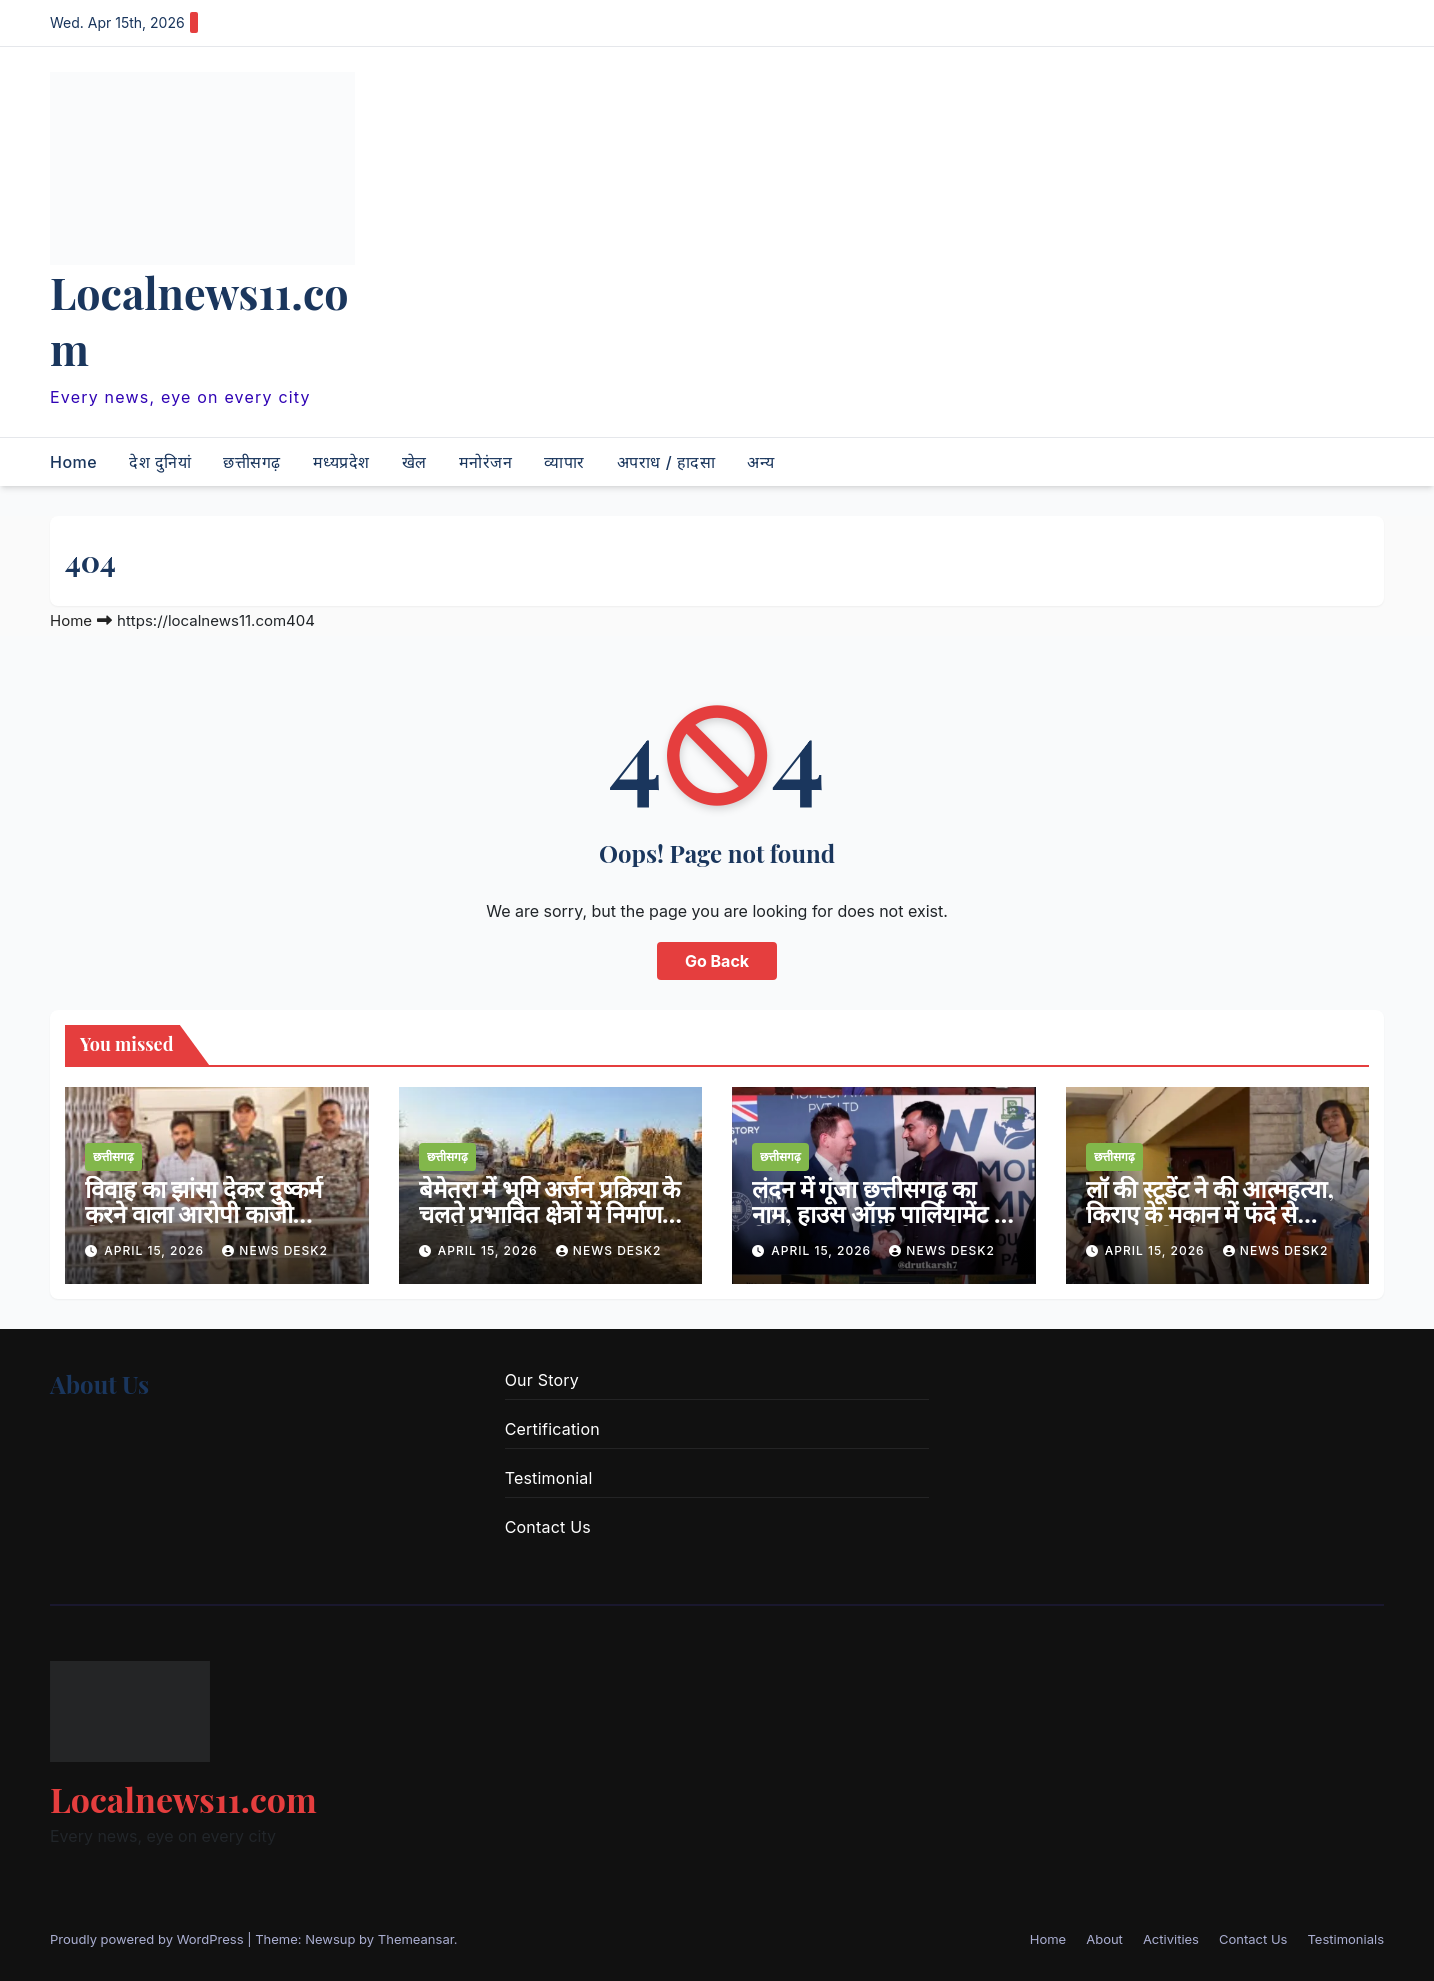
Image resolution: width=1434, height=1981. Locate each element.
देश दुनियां (160, 462)
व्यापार (564, 462)
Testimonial (549, 1478)
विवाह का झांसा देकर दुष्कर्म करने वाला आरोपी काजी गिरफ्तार (203, 1213)
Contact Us (548, 1527)
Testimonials (1345, 1939)
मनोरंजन (486, 462)
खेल (414, 462)
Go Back (717, 961)
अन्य (761, 462)
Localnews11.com (199, 320)
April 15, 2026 (156, 1250)
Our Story (542, 1380)
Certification (552, 1429)
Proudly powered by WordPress (148, 1939)
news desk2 (275, 1250)
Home (73, 462)
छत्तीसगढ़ (252, 462)
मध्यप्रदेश (341, 462)
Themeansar (416, 1939)
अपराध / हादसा (666, 462)
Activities (1171, 1939)
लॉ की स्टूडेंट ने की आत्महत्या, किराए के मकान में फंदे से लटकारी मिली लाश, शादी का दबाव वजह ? (1210, 1225)
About (1104, 1939)
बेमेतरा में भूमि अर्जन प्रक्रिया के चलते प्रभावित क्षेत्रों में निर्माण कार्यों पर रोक (550, 1213)
